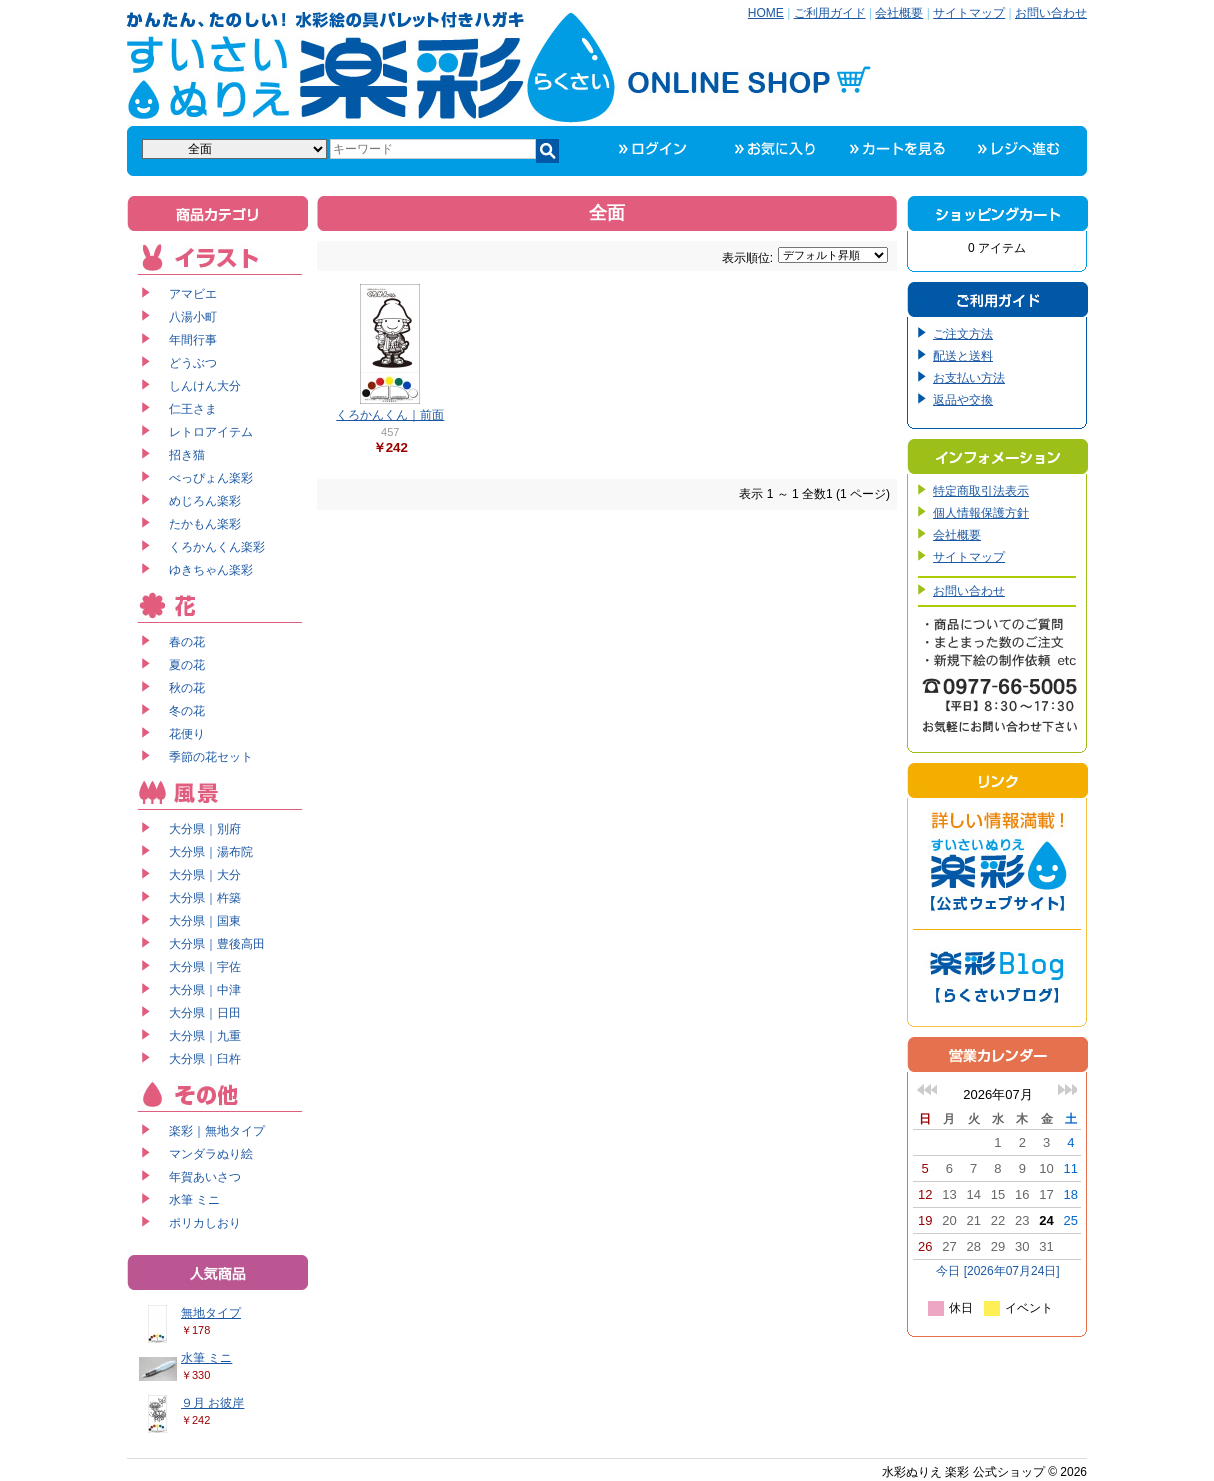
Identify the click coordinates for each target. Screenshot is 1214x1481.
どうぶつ (193, 363)
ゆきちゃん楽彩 (211, 570)
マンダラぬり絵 (211, 1154)
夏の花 (187, 665)
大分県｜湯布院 (211, 852)
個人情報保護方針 (981, 513)
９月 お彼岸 (212, 1403)
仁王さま (193, 409)
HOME (766, 13)
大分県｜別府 (205, 829)
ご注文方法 (963, 334)
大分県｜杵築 (205, 898)
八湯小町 (193, 317)
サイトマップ (969, 13)
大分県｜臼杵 (205, 1059)
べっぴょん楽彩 (211, 478)
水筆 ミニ (194, 1200)
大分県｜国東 (205, 921)
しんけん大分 (205, 386)
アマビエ (193, 294)
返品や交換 (963, 400)
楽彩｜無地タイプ (217, 1131)
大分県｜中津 (205, 990)
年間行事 (193, 340)
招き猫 (187, 455)
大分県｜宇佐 (205, 967)
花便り (187, 734)
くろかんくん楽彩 (217, 547)
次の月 (1067, 1089)
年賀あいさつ (205, 1177)
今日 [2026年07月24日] (997, 1271)
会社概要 (899, 13)
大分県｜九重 (205, 1036)
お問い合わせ (1051, 13)
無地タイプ (211, 1313)
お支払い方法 (969, 378)
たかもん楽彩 (205, 524)
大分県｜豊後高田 (217, 944)
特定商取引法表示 (981, 491)
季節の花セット (211, 757)
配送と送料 (963, 356)
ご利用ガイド (830, 13)
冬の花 (187, 711)
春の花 (187, 642)
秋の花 (187, 688)
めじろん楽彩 (205, 501)
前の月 (927, 1089)
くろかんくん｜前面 (390, 415)
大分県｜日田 (205, 1013)
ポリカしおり (205, 1223)
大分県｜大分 (205, 875)
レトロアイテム (211, 432)
